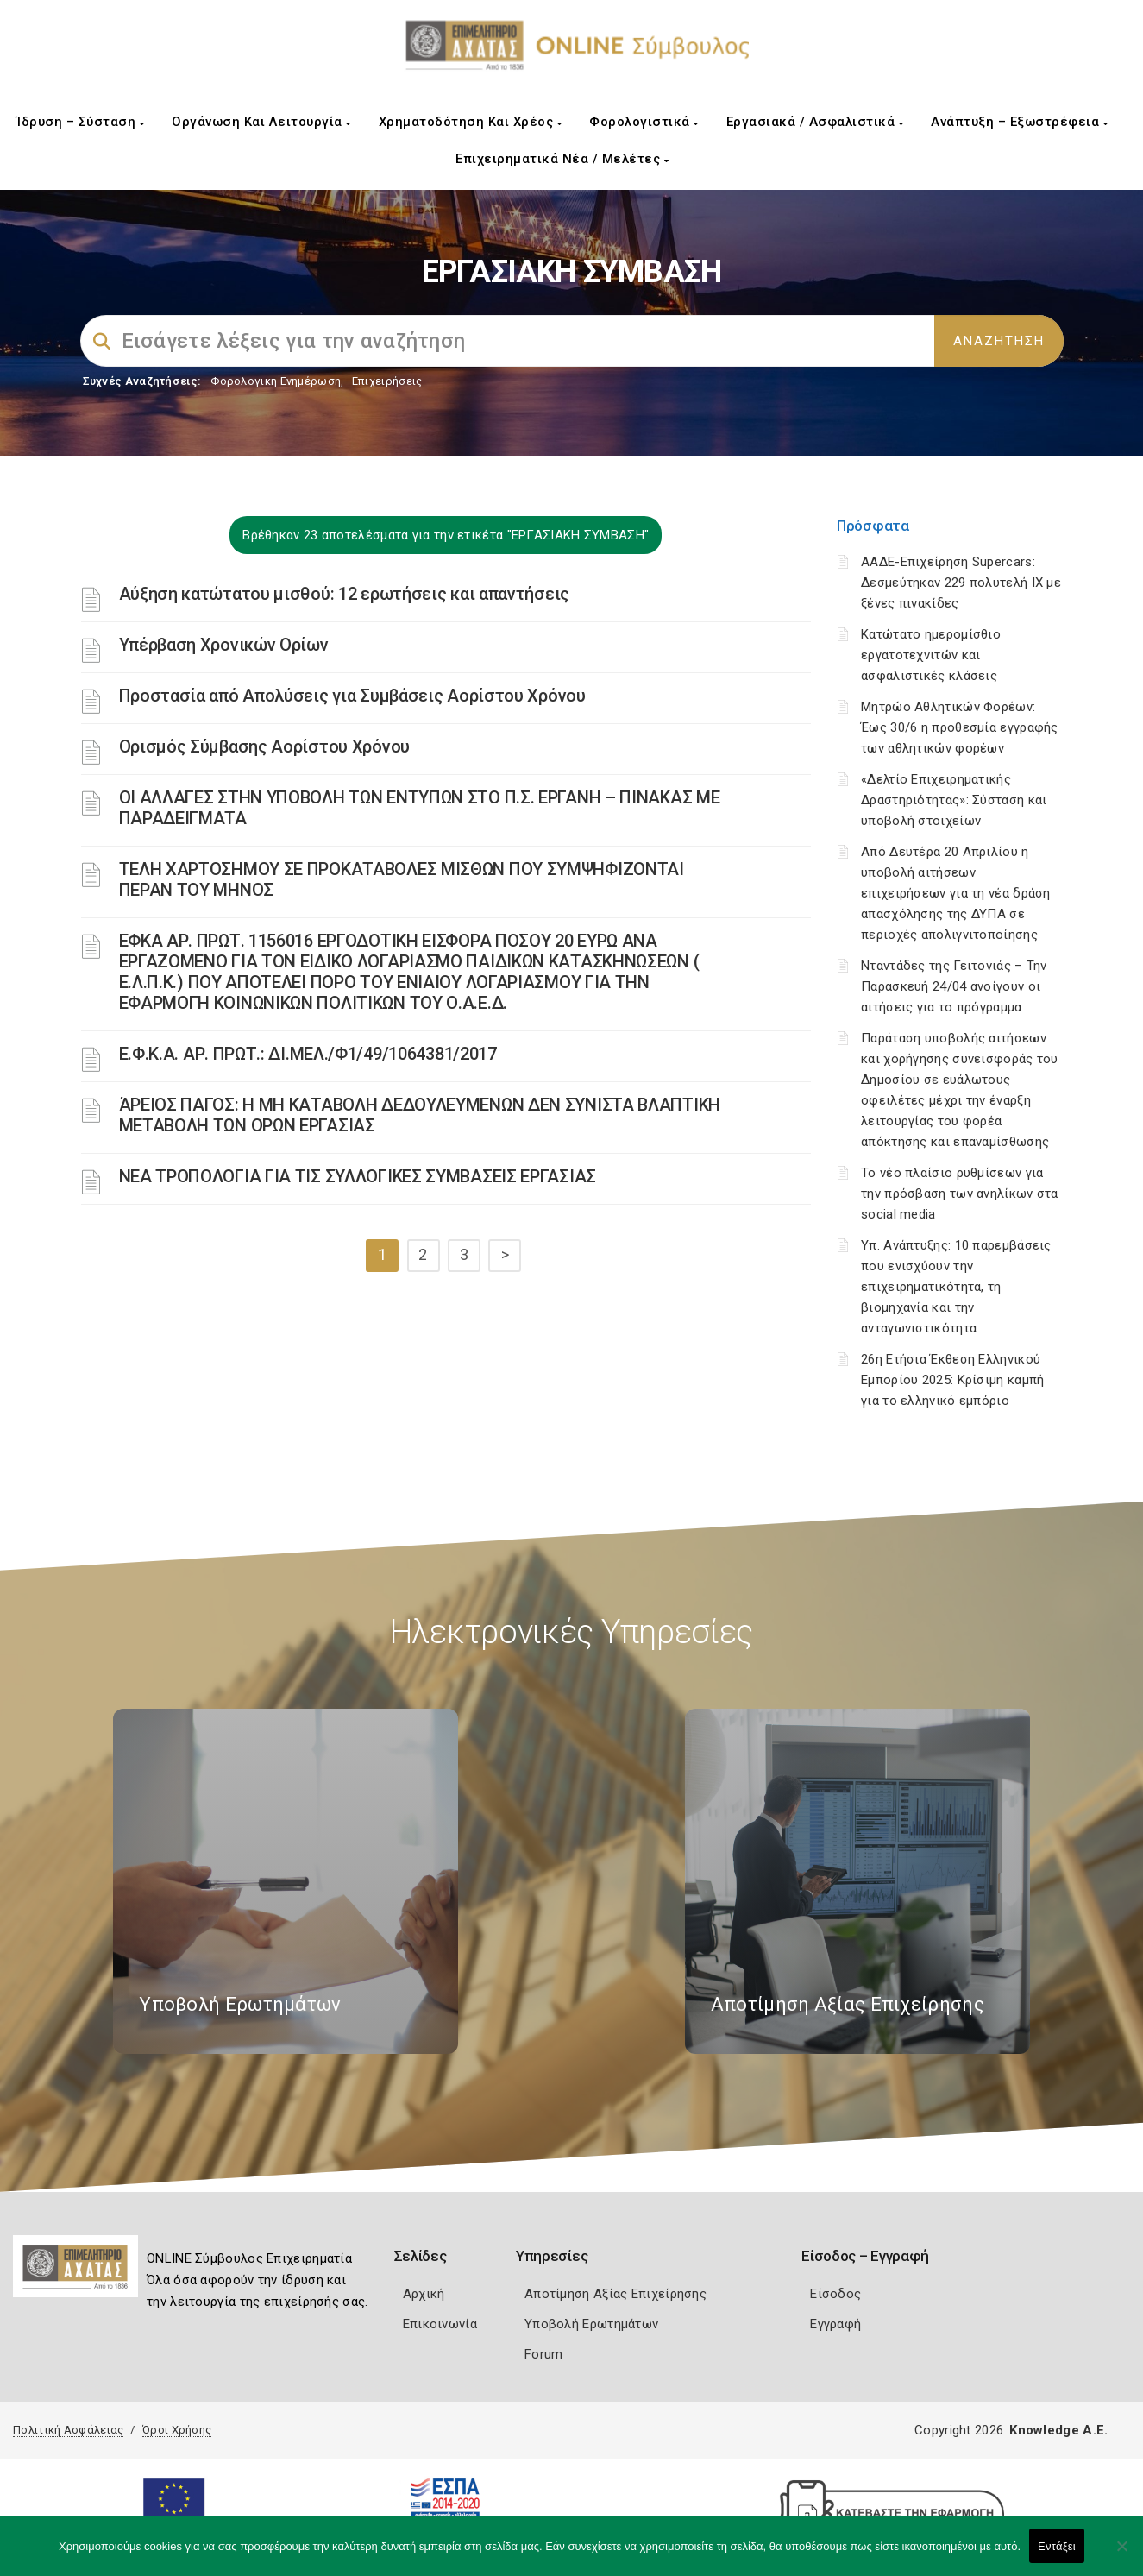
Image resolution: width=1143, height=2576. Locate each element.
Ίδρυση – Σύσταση (80, 121)
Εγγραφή (835, 2324)
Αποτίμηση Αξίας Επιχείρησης (615, 2294)
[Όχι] (1121, 2554)
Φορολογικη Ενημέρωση (275, 381)
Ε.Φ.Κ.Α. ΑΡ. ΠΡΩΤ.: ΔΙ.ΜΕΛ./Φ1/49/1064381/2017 (308, 1053)
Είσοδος (835, 2294)
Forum (543, 2354)
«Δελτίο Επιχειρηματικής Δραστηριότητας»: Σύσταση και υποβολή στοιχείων (953, 800)
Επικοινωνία (440, 2324)
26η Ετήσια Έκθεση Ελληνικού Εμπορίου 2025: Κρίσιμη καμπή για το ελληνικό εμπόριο (952, 1379)
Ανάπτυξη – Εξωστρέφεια (1019, 121)
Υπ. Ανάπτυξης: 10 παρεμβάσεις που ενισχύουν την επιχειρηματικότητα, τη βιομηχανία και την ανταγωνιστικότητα (956, 1287)
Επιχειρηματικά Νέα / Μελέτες (562, 159)
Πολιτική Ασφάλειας (68, 2429)
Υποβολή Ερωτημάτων (591, 2324)
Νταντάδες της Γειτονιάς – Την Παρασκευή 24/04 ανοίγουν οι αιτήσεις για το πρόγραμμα (954, 986)
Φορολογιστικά (644, 121)
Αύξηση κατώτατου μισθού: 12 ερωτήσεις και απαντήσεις (344, 593)
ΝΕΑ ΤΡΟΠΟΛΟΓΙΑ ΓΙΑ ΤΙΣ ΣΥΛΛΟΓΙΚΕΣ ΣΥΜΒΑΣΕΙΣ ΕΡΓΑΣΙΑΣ (357, 1176)
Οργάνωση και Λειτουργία (261, 121)
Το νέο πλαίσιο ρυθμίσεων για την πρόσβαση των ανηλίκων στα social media (959, 1193)
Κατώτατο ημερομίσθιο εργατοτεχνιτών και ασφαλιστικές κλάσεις (931, 655)
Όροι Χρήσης (176, 2429)
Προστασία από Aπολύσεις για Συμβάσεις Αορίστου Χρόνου (352, 695)
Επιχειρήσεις (387, 381)
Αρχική (424, 2294)
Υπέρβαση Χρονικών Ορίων (224, 644)
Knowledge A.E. (1058, 2430)
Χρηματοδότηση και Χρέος (470, 121)
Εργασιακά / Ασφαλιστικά (815, 121)
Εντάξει (1057, 2546)
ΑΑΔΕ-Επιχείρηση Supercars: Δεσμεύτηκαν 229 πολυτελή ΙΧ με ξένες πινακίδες (961, 582)
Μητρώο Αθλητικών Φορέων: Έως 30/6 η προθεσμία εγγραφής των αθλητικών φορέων (959, 727)
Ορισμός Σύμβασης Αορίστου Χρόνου (264, 746)
